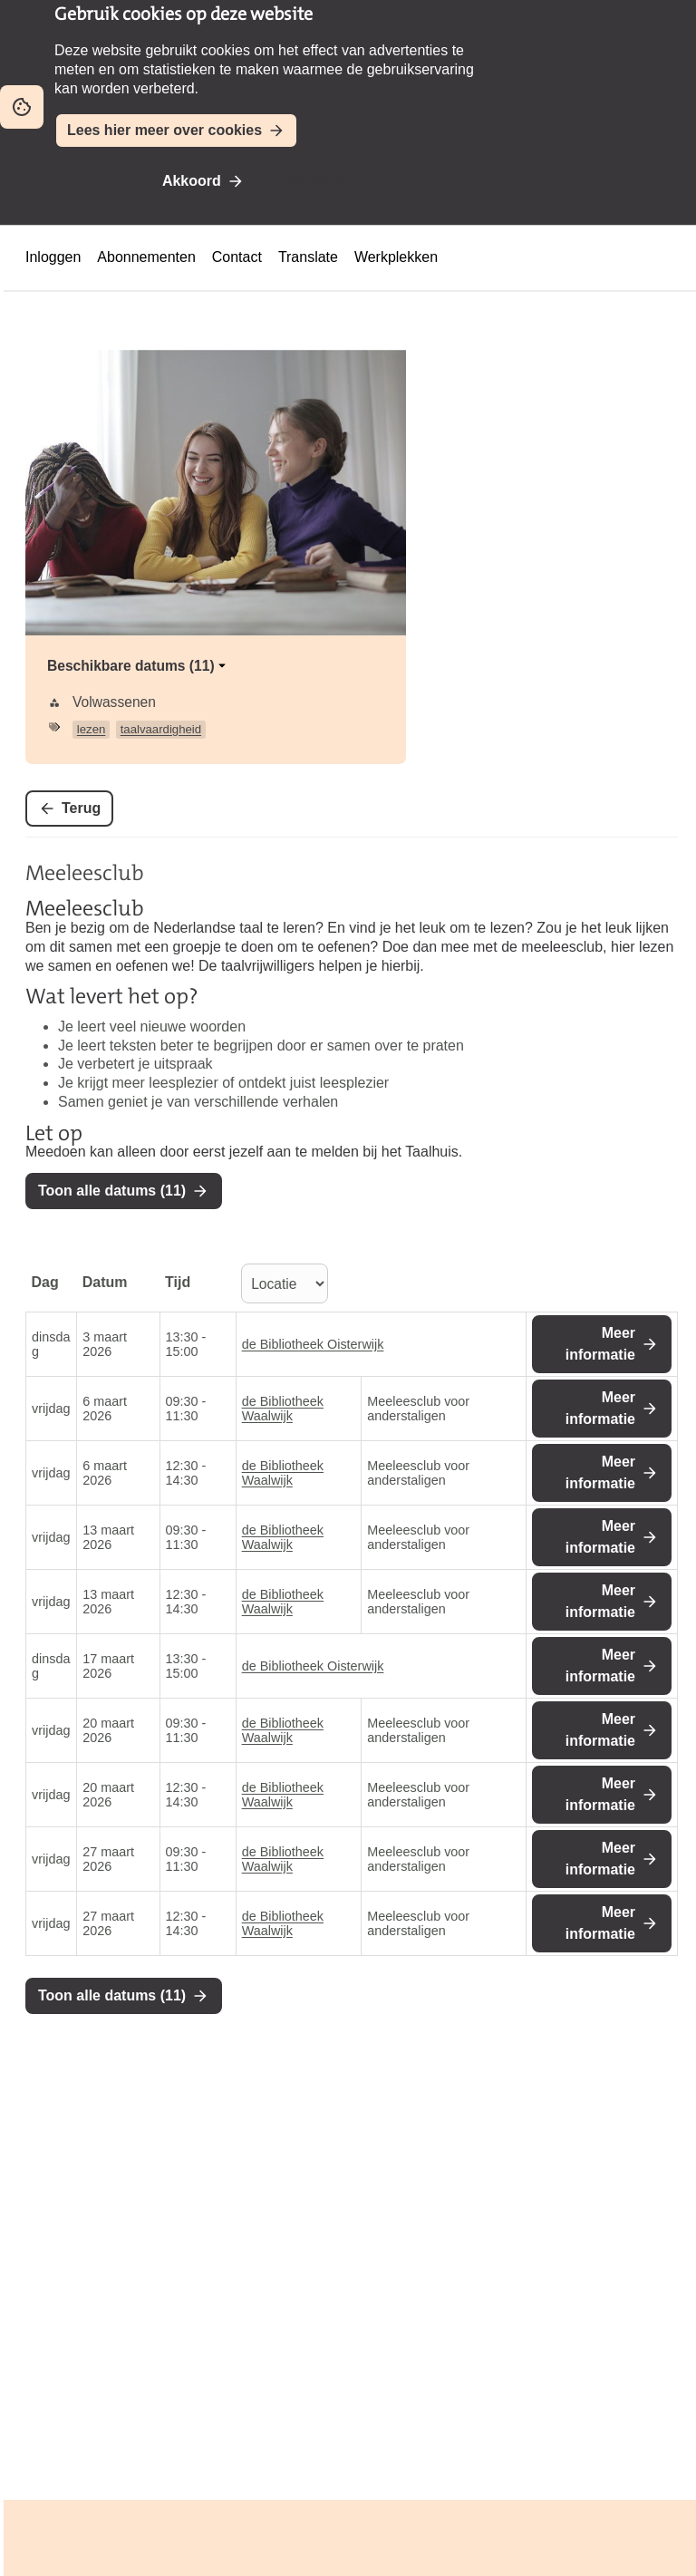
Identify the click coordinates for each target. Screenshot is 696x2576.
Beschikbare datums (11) (138, 665)
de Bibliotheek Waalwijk (283, 1408)
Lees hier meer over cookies (164, 130)
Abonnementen (146, 257)
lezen (91, 729)
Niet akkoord (323, 181)
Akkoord (191, 181)
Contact (237, 257)
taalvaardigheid (161, 729)
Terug (81, 808)
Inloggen (53, 257)
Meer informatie (600, 1343)
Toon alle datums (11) (112, 1190)
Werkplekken (396, 257)
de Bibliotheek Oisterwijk (313, 1344)
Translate (308, 257)
